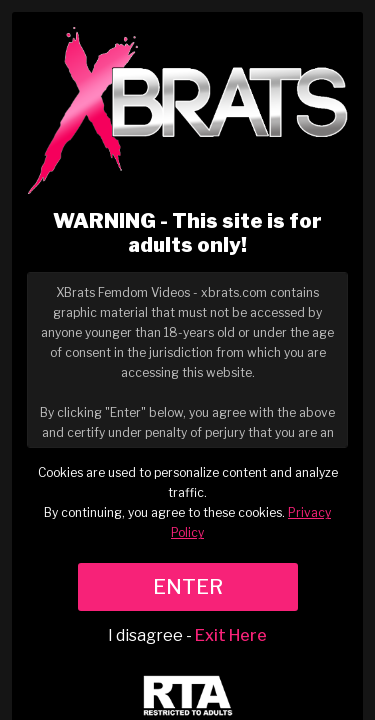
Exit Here (231, 635)
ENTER (188, 587)
